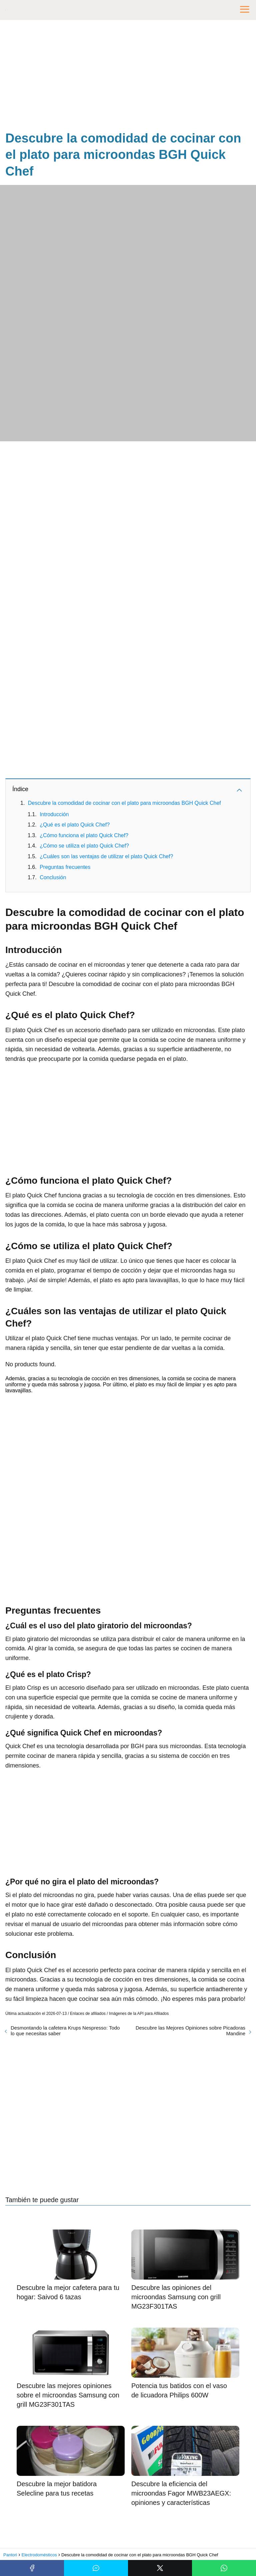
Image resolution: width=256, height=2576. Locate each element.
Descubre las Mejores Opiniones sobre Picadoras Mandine (190, 2030)
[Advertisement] (128, 77)
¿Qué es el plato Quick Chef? (75, 825)
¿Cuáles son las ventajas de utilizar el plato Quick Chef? (106, 856)
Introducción (54, 814)
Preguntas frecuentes (65, 867)
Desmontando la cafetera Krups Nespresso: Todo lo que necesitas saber (65, 2030)
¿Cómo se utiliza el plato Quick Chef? (84, 846)
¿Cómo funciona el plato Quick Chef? (84, 835)
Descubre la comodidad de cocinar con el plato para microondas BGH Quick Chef (124, 803)
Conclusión (53, 877)
